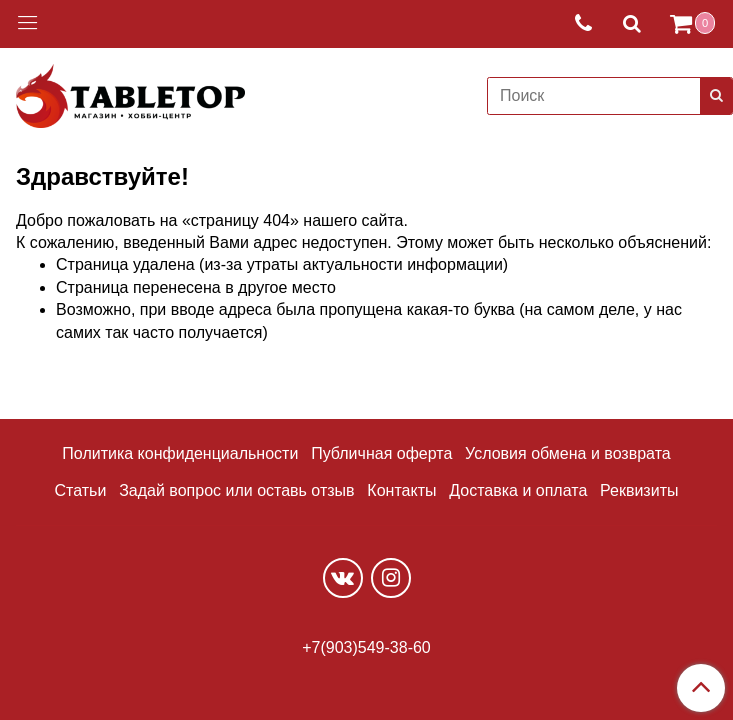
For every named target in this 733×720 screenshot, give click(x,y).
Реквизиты (639, 490)
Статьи (81, 490)
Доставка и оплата (518, 490)
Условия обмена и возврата (568, 453)
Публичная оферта (381, 453)
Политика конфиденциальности (180, 453)
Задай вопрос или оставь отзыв (236, 490)
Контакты (401, 490)
